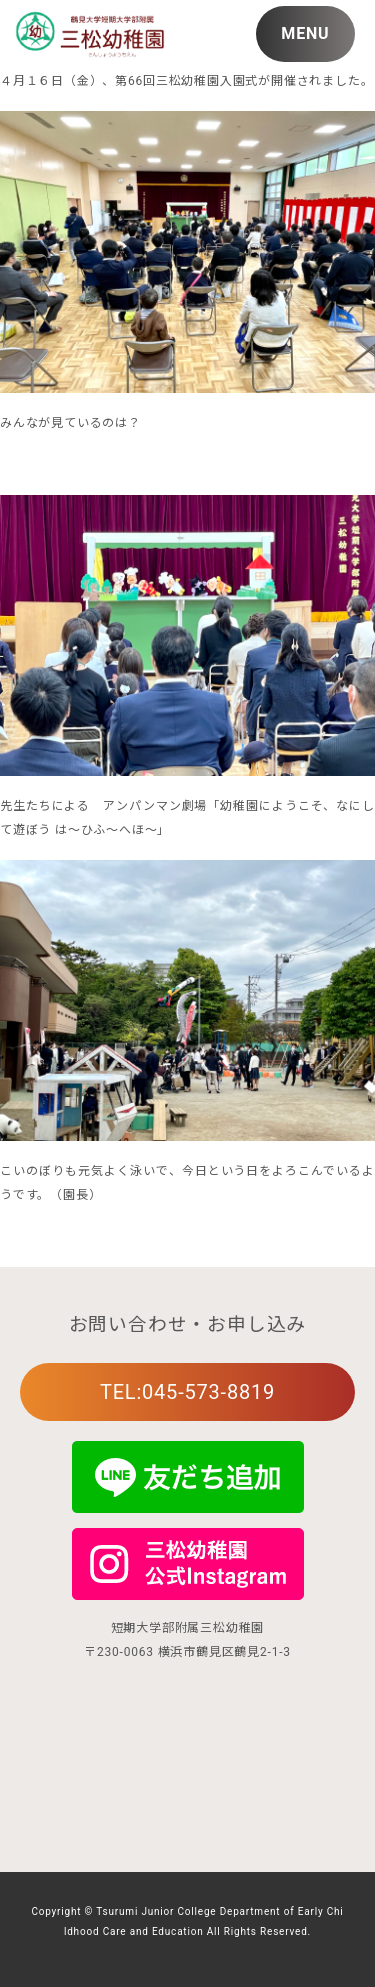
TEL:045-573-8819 (187, 1392)
